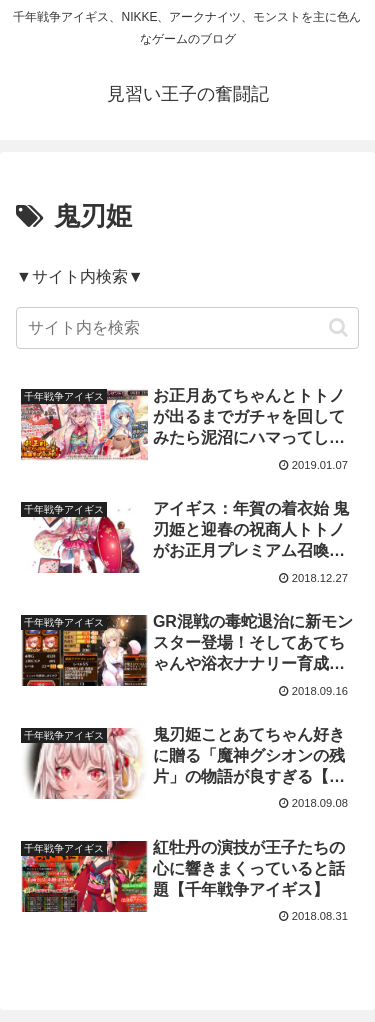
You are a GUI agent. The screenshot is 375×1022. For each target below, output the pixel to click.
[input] (187, 328)
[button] (338, 327)
